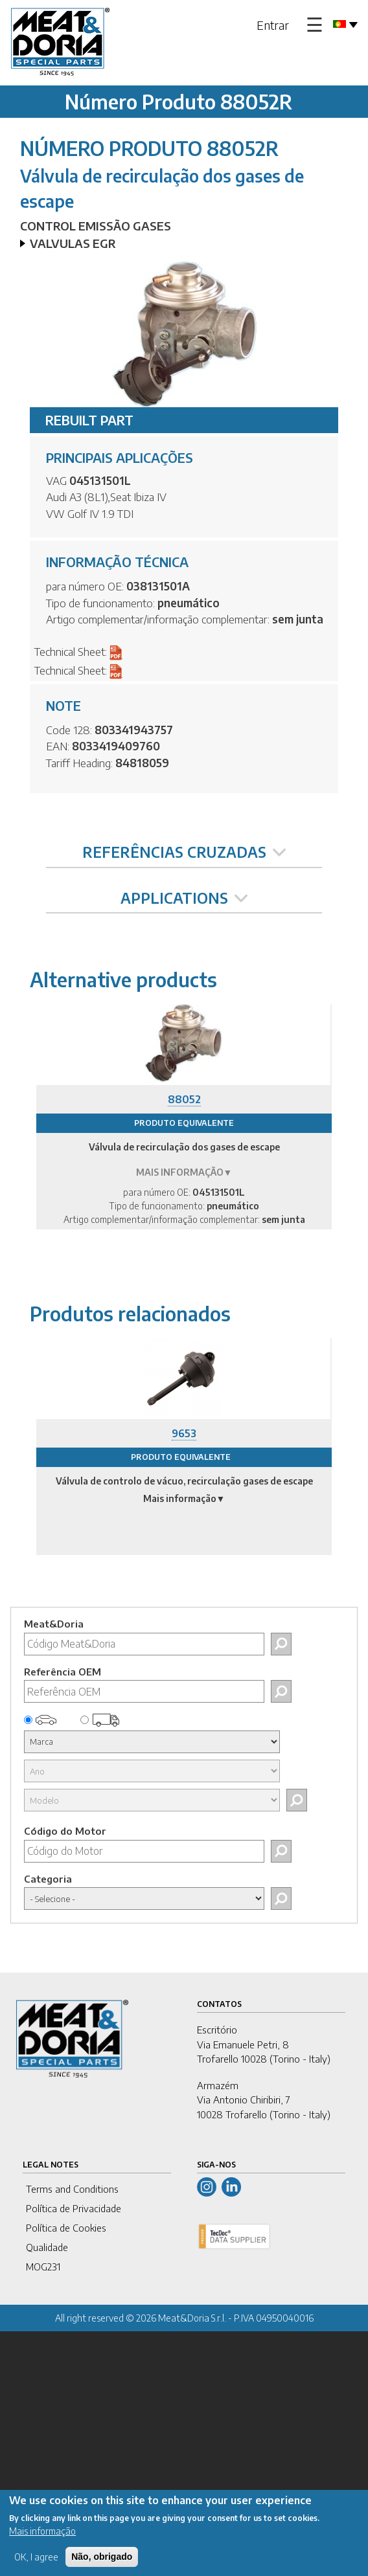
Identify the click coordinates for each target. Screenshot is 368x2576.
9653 (184, 1433)
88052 (184, 1099)
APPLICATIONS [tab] (184, 898)
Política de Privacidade (73, 2208)
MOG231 (43, 2266)
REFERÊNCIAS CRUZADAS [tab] (184, 852)
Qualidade (47, 2247)
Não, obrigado (101, 2562)
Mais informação (42, 2536)
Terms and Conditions (72, 2189)
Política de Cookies (66, 2228)
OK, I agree (36, 2562)
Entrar (273, 24)
